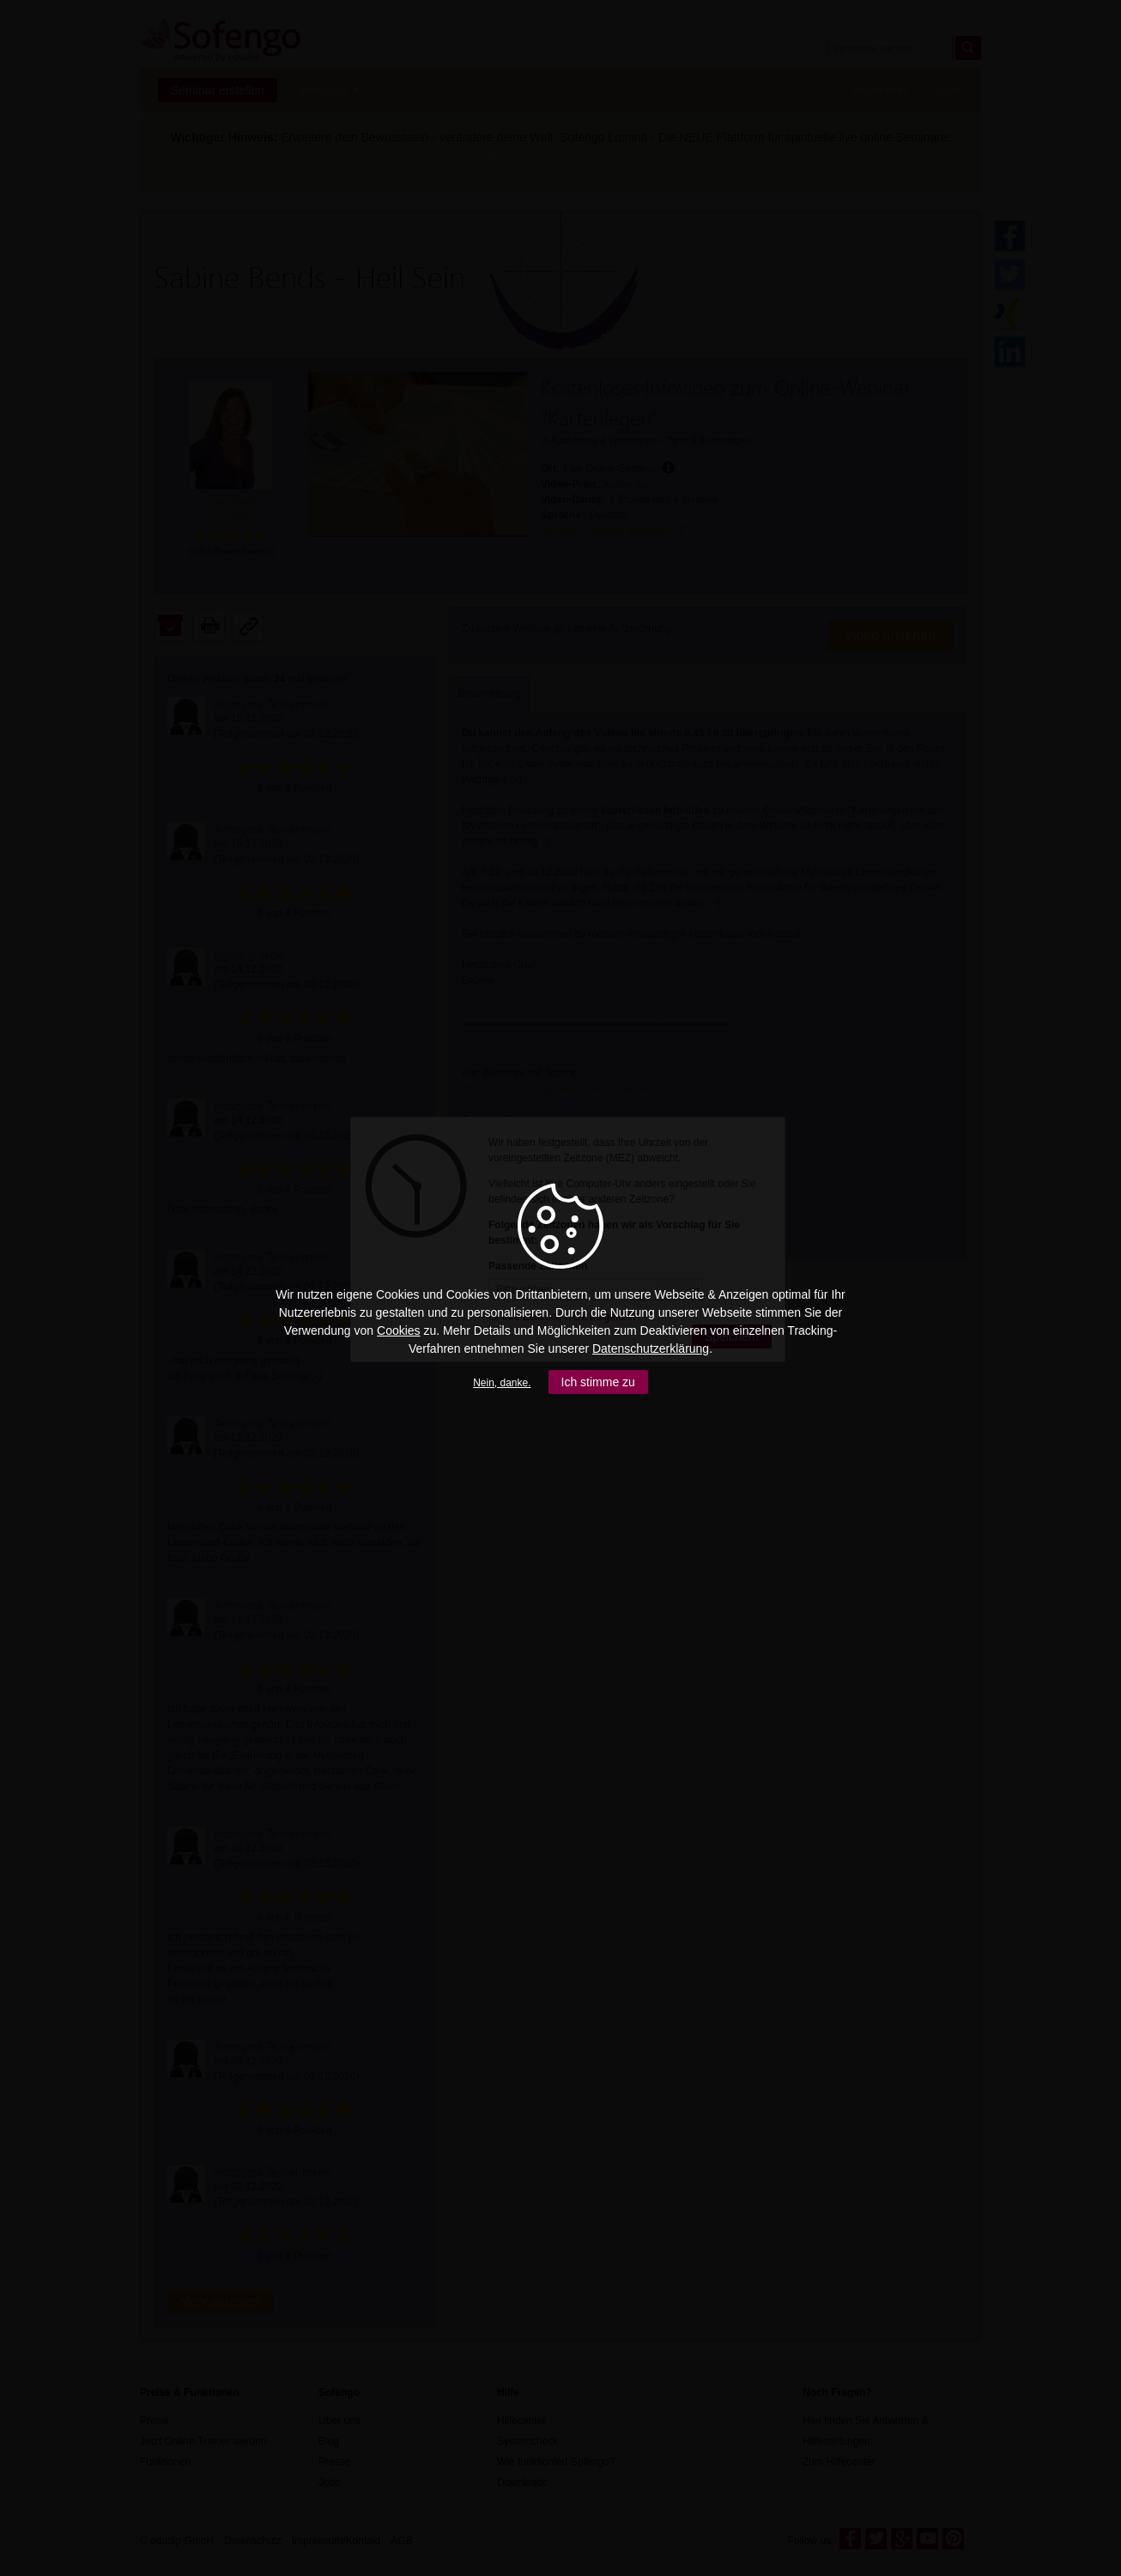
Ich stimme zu (598, 1382)
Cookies (399, 1330)
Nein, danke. (501, 1383)
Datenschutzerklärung (650, 1348)
